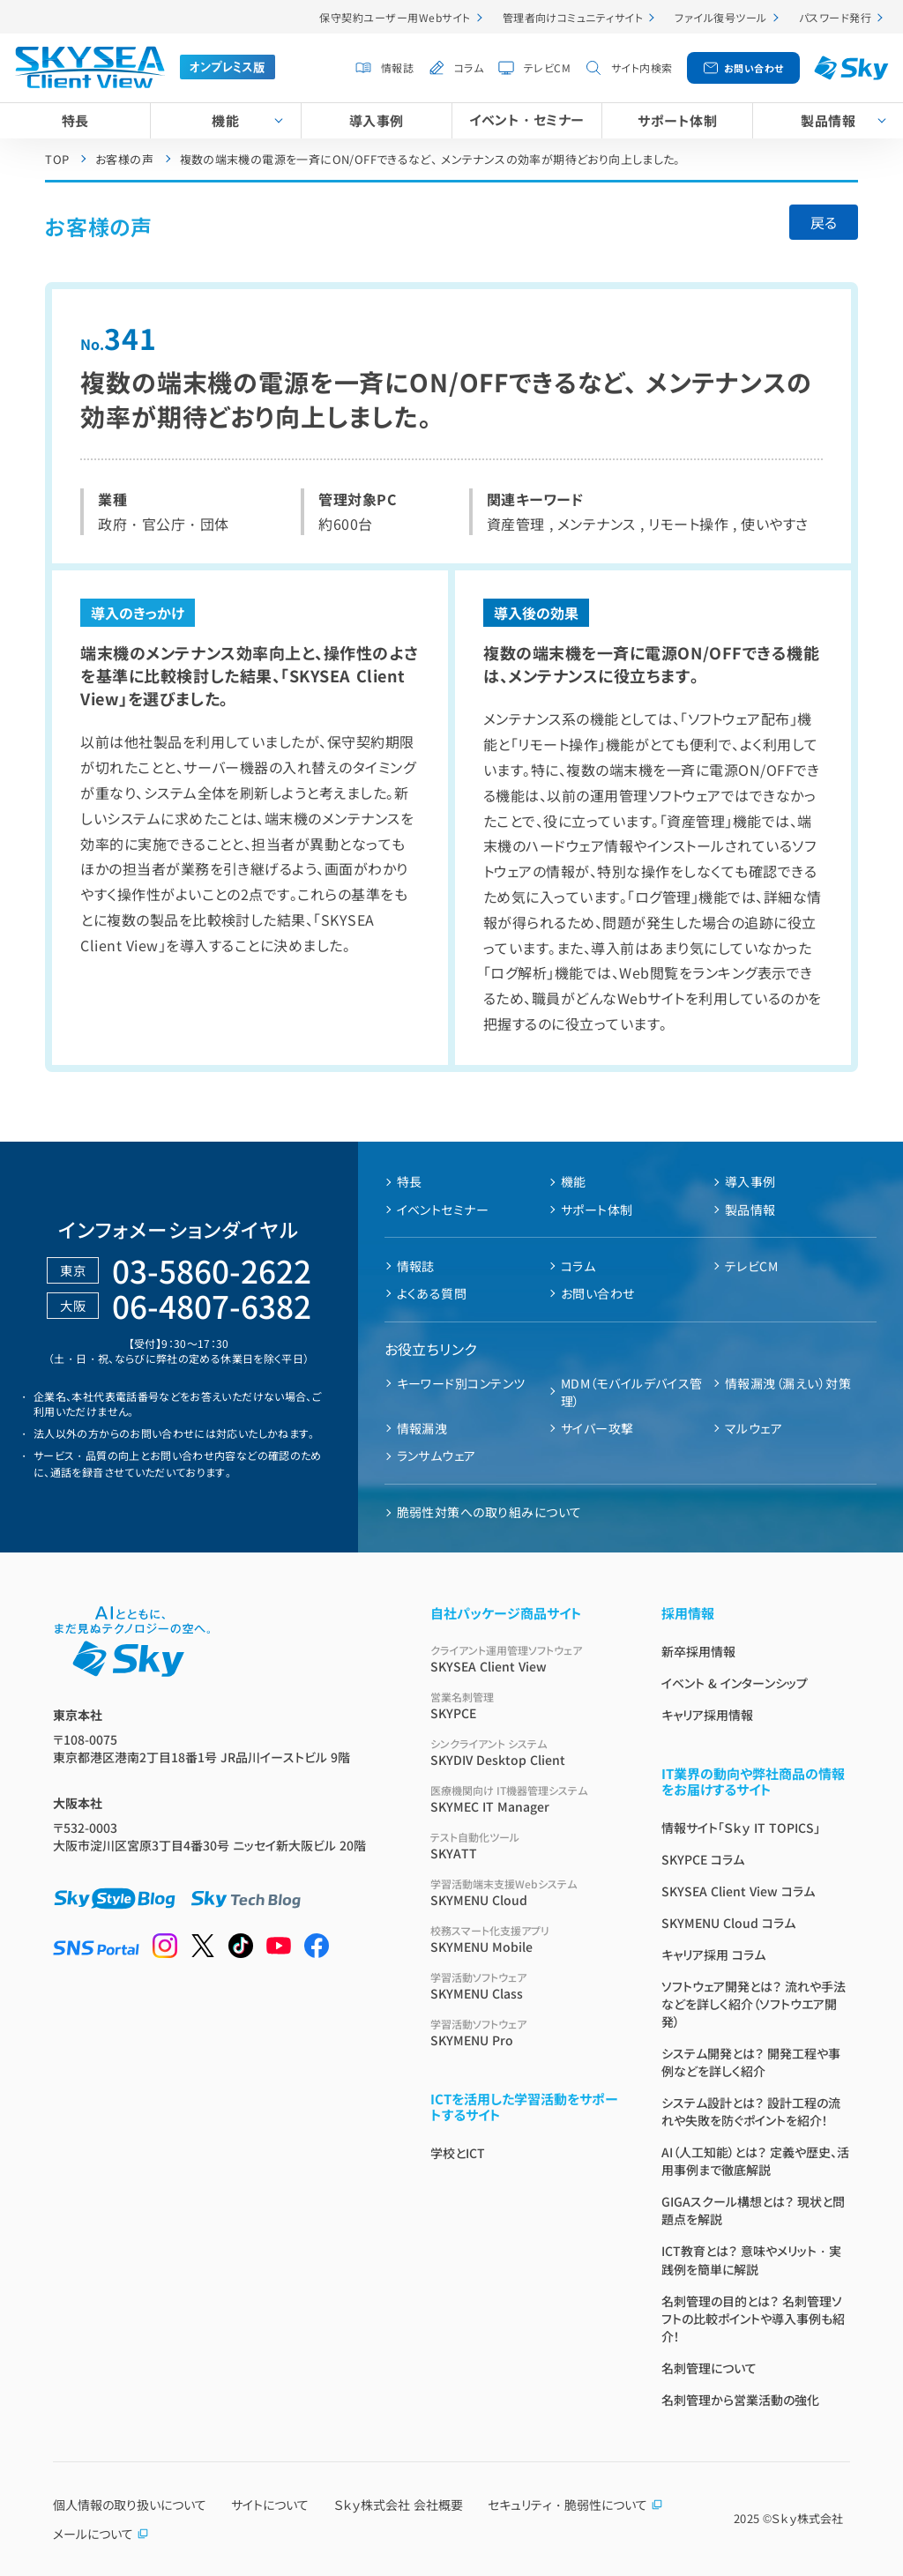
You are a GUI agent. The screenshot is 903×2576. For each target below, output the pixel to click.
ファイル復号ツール (720, 17)
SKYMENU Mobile (524, 1939)
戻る (823, 222)
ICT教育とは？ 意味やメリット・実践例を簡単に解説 (751, 2260)
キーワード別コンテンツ (461, 1383)
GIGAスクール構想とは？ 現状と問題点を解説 (753, 2210)
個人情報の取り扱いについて (129, 2504)
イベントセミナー (443, 1209)
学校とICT (457, 2153)
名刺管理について (709, 2368)
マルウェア (753, 1428)
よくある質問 (432, 1293)
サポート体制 (677, 120)
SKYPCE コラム (702, 1859)
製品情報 (750, 1209)
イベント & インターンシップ (734, 1683)
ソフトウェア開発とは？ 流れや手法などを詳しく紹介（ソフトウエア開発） (753, 2003)
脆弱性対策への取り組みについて (489, 1512)
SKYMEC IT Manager (524, 1799)
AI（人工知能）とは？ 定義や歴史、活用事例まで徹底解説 (755, 2160)
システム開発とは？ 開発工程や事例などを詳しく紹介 (750, 2062)
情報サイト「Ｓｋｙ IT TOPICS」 (740, 1827)
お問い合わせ (754, 68)
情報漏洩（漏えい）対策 (788, 1383)
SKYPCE (524, 1705)
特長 (75, 120)
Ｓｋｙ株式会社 (807, 2518)
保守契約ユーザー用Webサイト (394, 17)
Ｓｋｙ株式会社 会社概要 (398, 2504)
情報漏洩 (422, 1428)
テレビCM (547, 67)
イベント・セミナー (526, 119)
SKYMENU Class (524, 1985)
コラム (468, 67)
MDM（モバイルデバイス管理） (632, 1392)
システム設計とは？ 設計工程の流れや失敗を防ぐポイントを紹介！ (750, 2111)
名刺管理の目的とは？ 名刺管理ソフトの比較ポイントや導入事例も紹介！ (753, 2318)
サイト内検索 (642, 67)
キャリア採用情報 (707, 1715)
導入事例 (376, 120)
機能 (225, 120)
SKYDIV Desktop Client (524, 1752)
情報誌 (397, 67)
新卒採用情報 (698, 1651)
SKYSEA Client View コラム (738, 1891)
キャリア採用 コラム (713, 1954)
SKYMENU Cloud (524, 1892)
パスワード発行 (835, 17)
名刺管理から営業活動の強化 (740, 2399)
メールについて (101, 2533)
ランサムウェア (436, 1455)
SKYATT (524, 1845)
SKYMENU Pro (524, 2032)
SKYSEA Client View (524, 1658)
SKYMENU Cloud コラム (728, 1923)
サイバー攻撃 (597, 1428)
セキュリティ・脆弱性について (575, 2504)
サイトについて (270, 2504)
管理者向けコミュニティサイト (573, 17)
